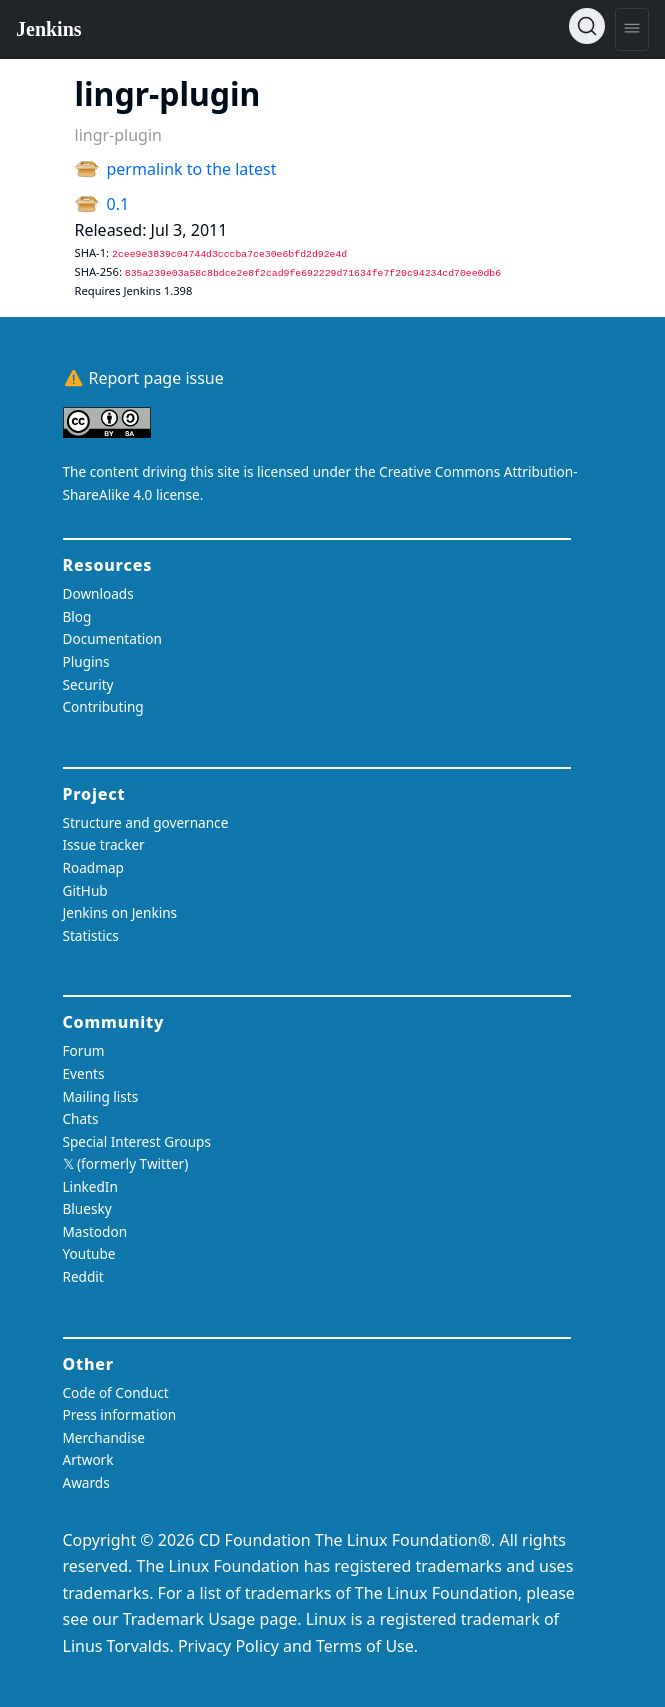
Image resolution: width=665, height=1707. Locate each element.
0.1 (118, 204)
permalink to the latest (192, 169)
